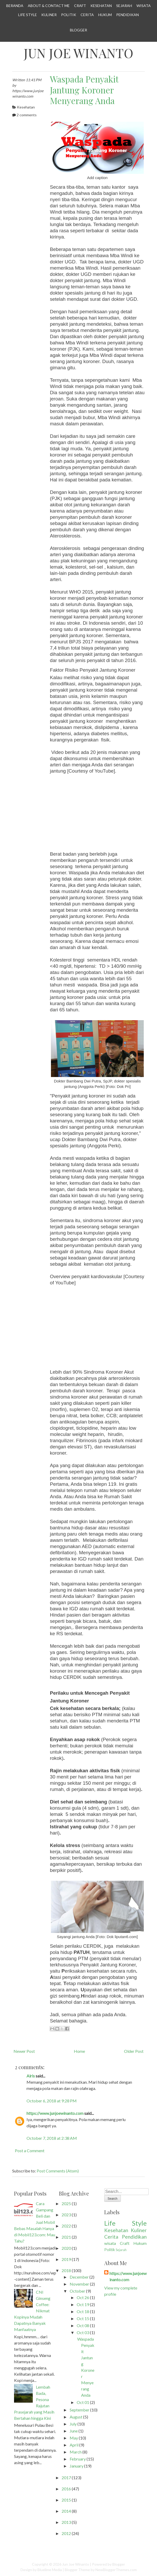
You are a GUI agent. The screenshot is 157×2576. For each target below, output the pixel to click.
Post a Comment (29, 2150)
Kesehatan (101, 5)
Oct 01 (83, 2402)
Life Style (27, 14)
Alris (31, 2075)
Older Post (133, 2051)
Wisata (143, 5)
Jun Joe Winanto (78, 53)
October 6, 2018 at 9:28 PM (52, 2100)
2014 (66, 2511)
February (78, 2458)
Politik (68, 14)
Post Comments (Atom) (58, 2170)
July (73, 2423)
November (79, 2283)
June (74, 2430)
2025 (66, 2203)
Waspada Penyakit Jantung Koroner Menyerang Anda (84, 89)
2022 (66, 2225)
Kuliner (49, 14)
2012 (66, 2533)
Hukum (105, 14)
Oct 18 (83, 2311)
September (79, 2409)
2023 (66, 2214)
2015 (66, 2499)
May (74, 2437)
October (77, 2290)
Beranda (14, 5)
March (76, 2451)
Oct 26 (83, 2297)
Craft (80, 5)
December (79, 2276)
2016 (66, 2488)
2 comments (27, 115)
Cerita (87, 14)
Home (79, 2051)
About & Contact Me (49, 5)
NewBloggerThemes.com (116, 2569)
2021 (66, 2236)
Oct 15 (83, 2318)
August (76, 2416)
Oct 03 (83, 2332)
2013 (66, 2522)
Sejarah (124, 5)
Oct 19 (83, 2304)
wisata (110, 2243)
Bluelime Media (49, 2569)
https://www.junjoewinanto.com (55, 2113)
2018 (66, 2270)
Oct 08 (83, 2325)
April (74, 2444)
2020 (66, 2248)
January (76, 2465)
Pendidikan (127, 14)
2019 (66, 2259)
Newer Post (24, 2051)
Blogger (78, 30)
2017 (66, 2477)
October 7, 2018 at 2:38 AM (52, 2138)
